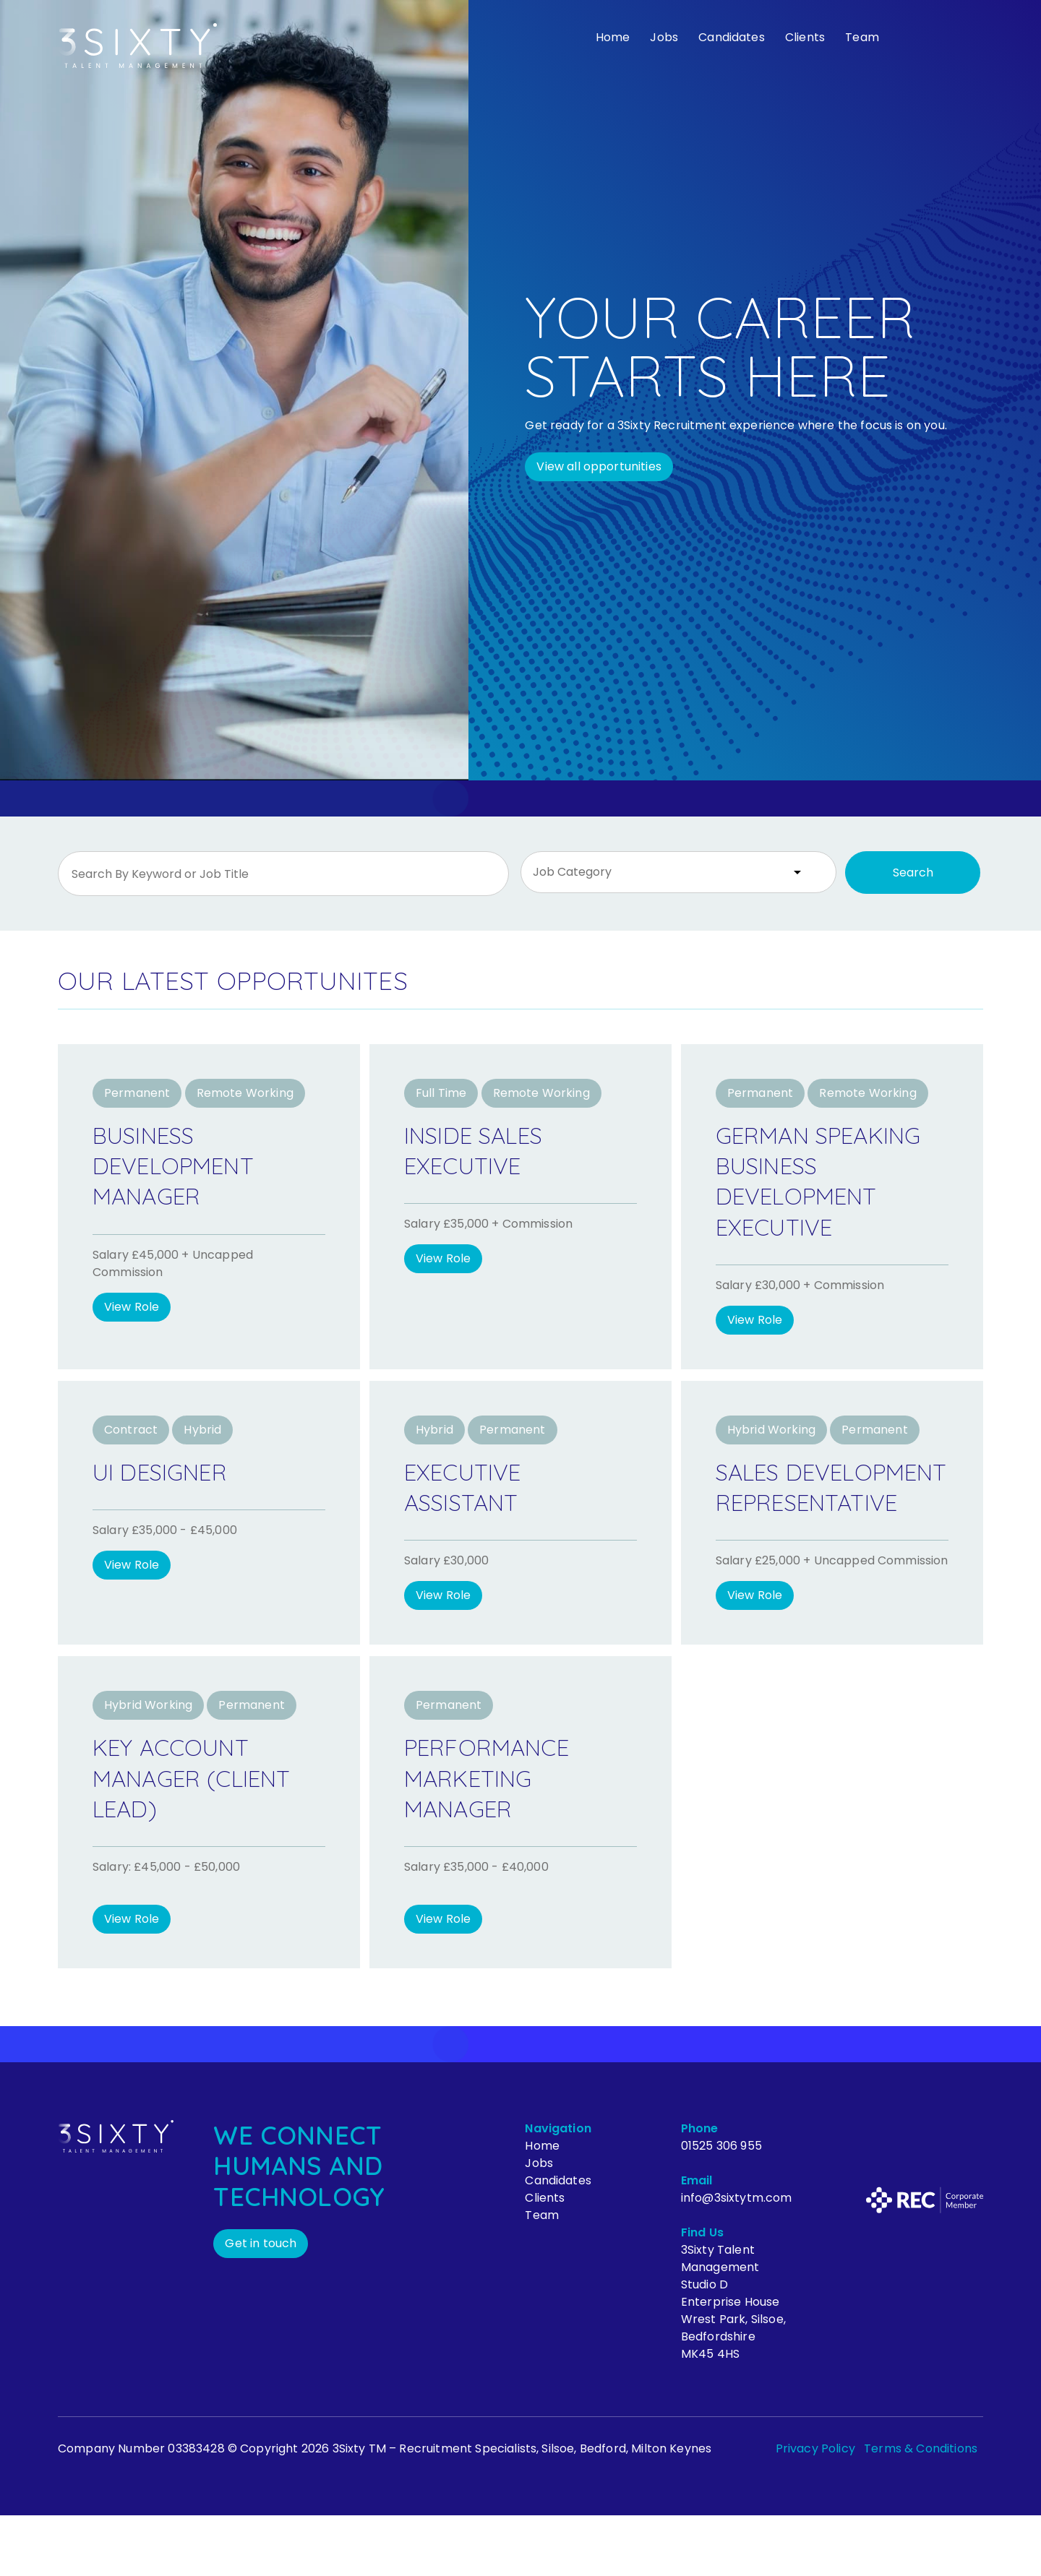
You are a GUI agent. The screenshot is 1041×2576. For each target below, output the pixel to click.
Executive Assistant (470, 1517)
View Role (131, 1306)
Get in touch (260, 2304)
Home (613, 37)
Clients (805, 37)
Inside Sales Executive (484, 1150)
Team (862, 37)
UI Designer (171, 1501)
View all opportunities (598, 466)
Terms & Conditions (920, 2509)
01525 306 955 (721, 2207)
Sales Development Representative (820, 1532)
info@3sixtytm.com (736, 2259)
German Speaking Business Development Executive (807, 1195)
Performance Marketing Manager (498, 1838)
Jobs (664, 37)
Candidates (731, 37)
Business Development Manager (184, 1165)
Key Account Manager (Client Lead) (205, 1838)
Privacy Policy (815, 2509)
